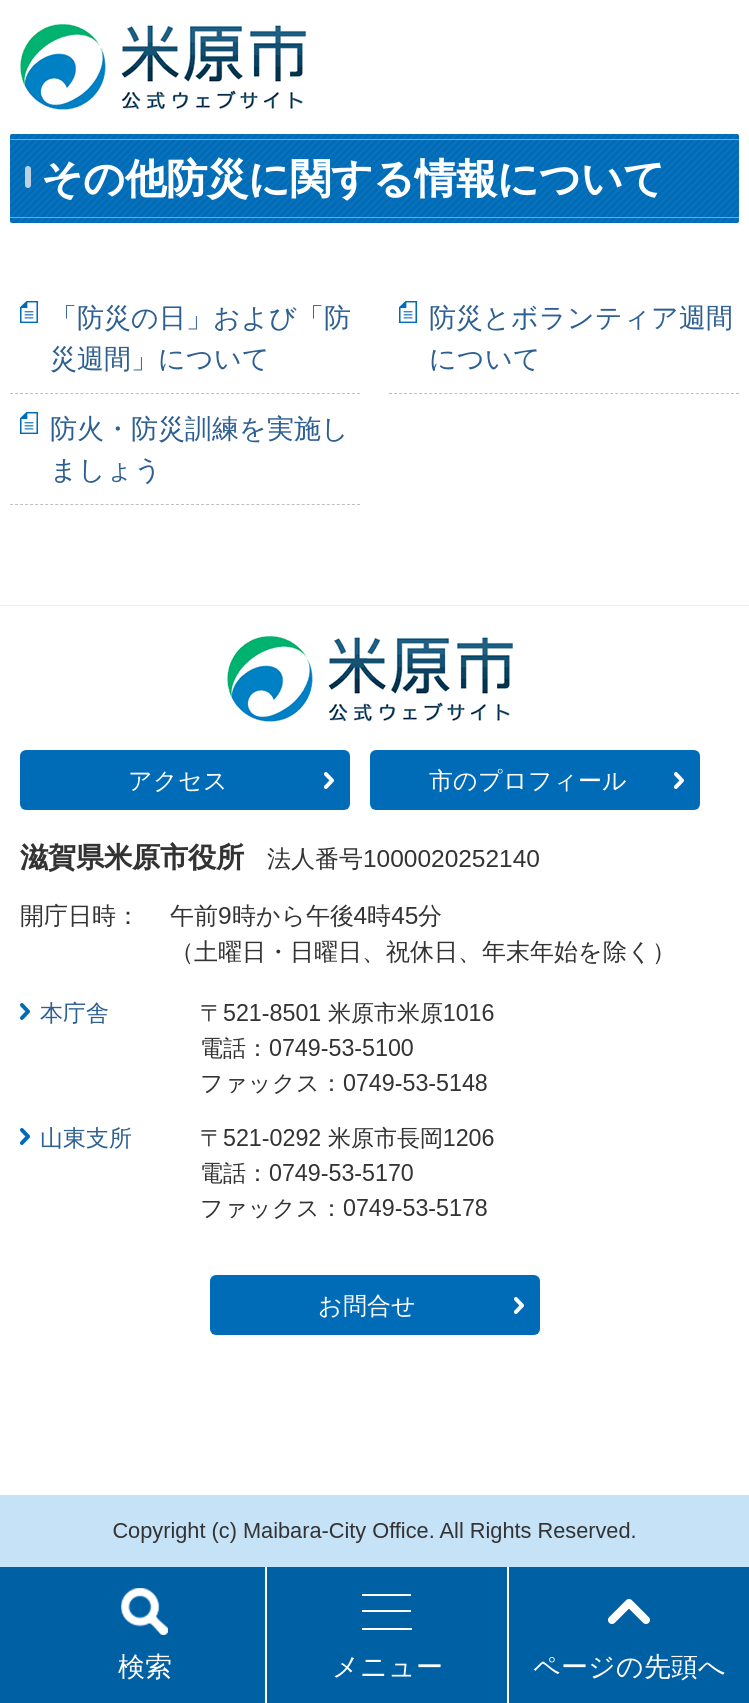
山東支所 (86, 1138)
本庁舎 (74, 1013)
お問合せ (367, 1305)
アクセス (178, 780)
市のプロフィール (528, 780)
